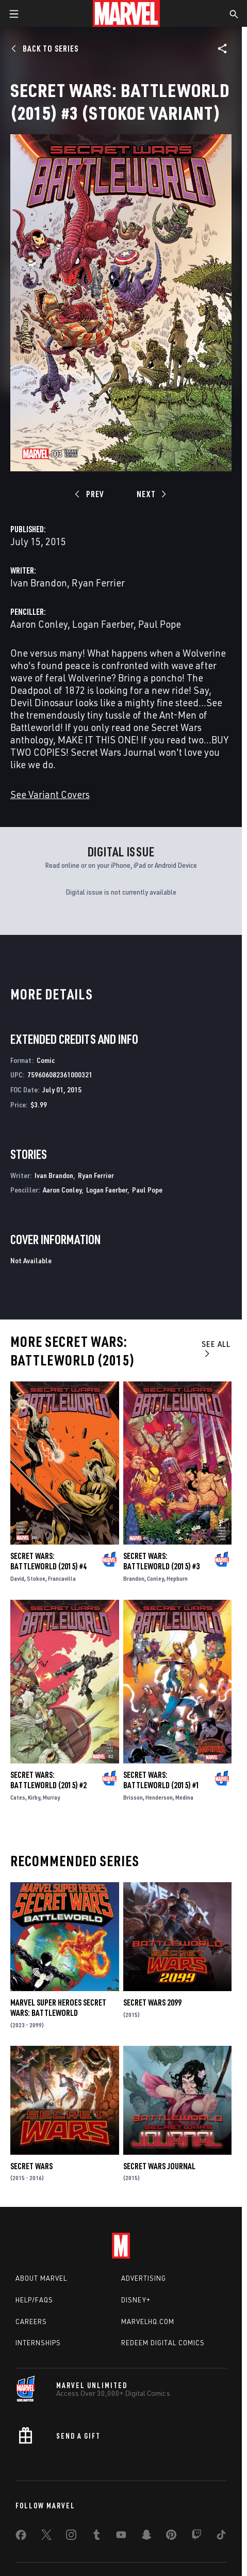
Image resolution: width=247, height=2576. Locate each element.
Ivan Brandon (38, 583)
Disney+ (136, 2300)
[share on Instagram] (71, 2537)
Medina (184, 1797)
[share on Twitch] (196, 2537)
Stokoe (36, 1578)
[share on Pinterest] (171, 2537)
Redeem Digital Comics (163, 2343)
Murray (51, 1797)
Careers (31, 2321)
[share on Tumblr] (96, 2537)
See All (216, 1348)
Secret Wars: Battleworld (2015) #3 (161, 1561)
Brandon (133, 1578)
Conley (155, 1578)
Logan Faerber (103, 624)
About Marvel (41, 2278)
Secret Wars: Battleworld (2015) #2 (48, 1780)
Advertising (143, 2278)
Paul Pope (159, 624)
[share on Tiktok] (221, 2537)
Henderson (159, 1797)
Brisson (133, 1797)
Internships (38, 2343)
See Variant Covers (50, 794)
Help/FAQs (34, 2300)
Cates (17, 1797)
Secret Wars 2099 (152, 2002)
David (17, 1578)
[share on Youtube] (121, 2537)
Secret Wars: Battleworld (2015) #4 (48, 1561)
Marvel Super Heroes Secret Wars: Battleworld (58, 2007)
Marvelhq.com (147, 2321)
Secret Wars (31, 2166)
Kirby (34, 1797)
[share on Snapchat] (146, 2537)
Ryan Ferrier (98, 583)
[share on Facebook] (20, 2537)
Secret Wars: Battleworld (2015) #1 (161, 1780)
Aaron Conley (39, 624)
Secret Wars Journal (159, 2166)
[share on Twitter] (46, 2537)
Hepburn (177, 1578)
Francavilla (62, 1578)
